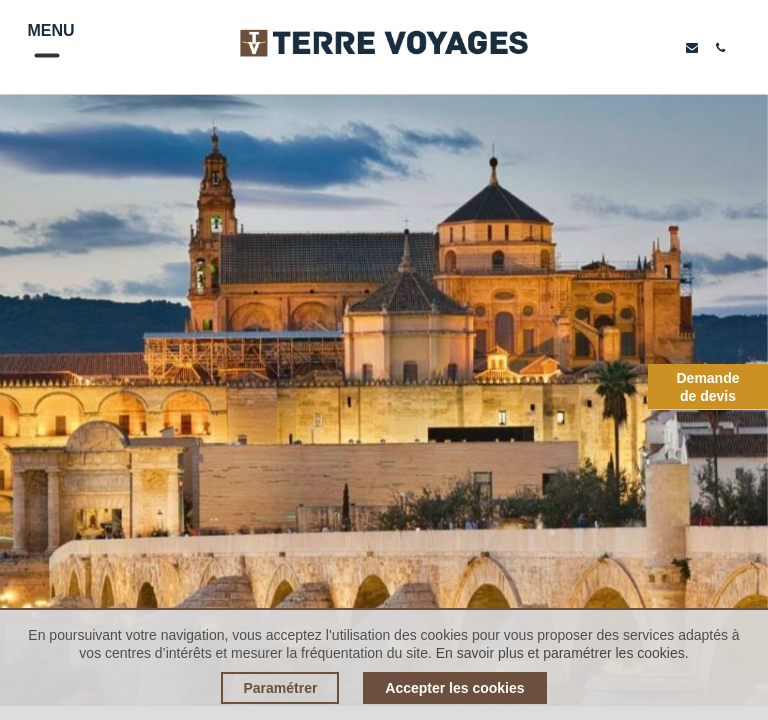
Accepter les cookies (454, 688)
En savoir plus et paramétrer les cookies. (562, 653)
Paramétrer (280, 688)
